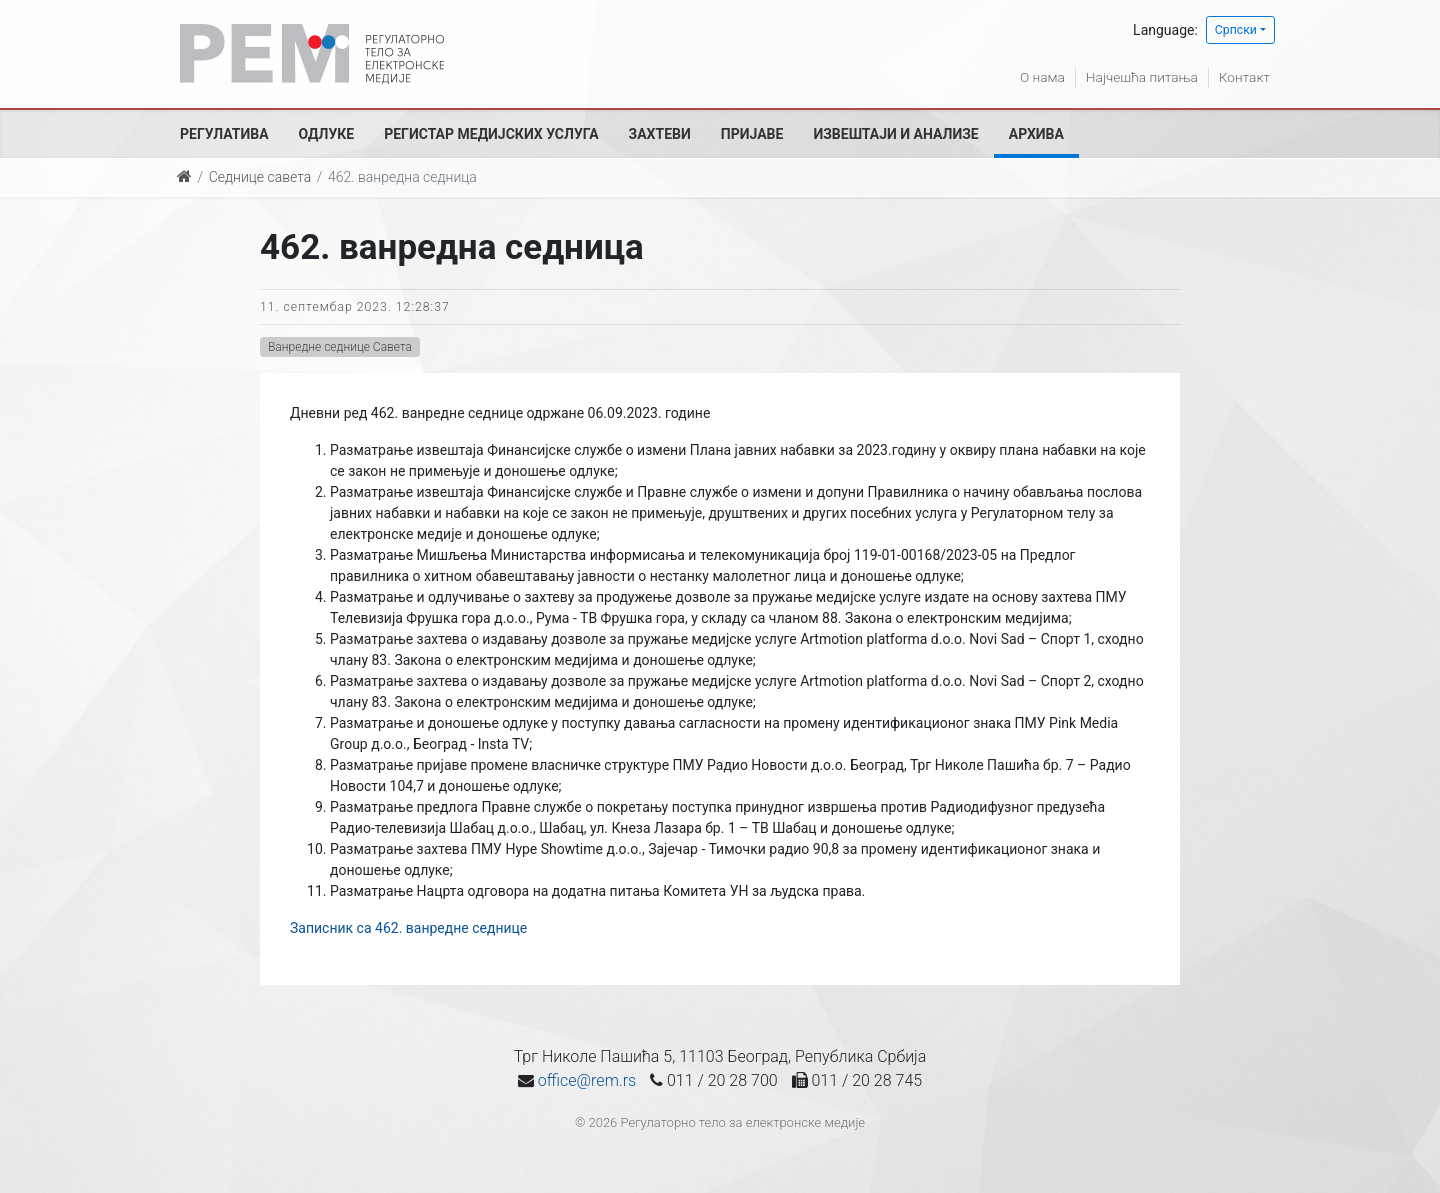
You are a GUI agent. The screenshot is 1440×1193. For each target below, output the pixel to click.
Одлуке (327, 134)
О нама (1038, 77)
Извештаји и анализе (895, 134)
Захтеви (660, 134)
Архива (1036, 134)
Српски (1236, 30)
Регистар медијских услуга (491, 134)
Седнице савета (260, 177)
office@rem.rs (587, 1080)
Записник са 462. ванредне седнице (408, 928)
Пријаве (752, 134)
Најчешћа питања (1139, 77)
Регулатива (224, 134)
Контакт (1244, 77)
